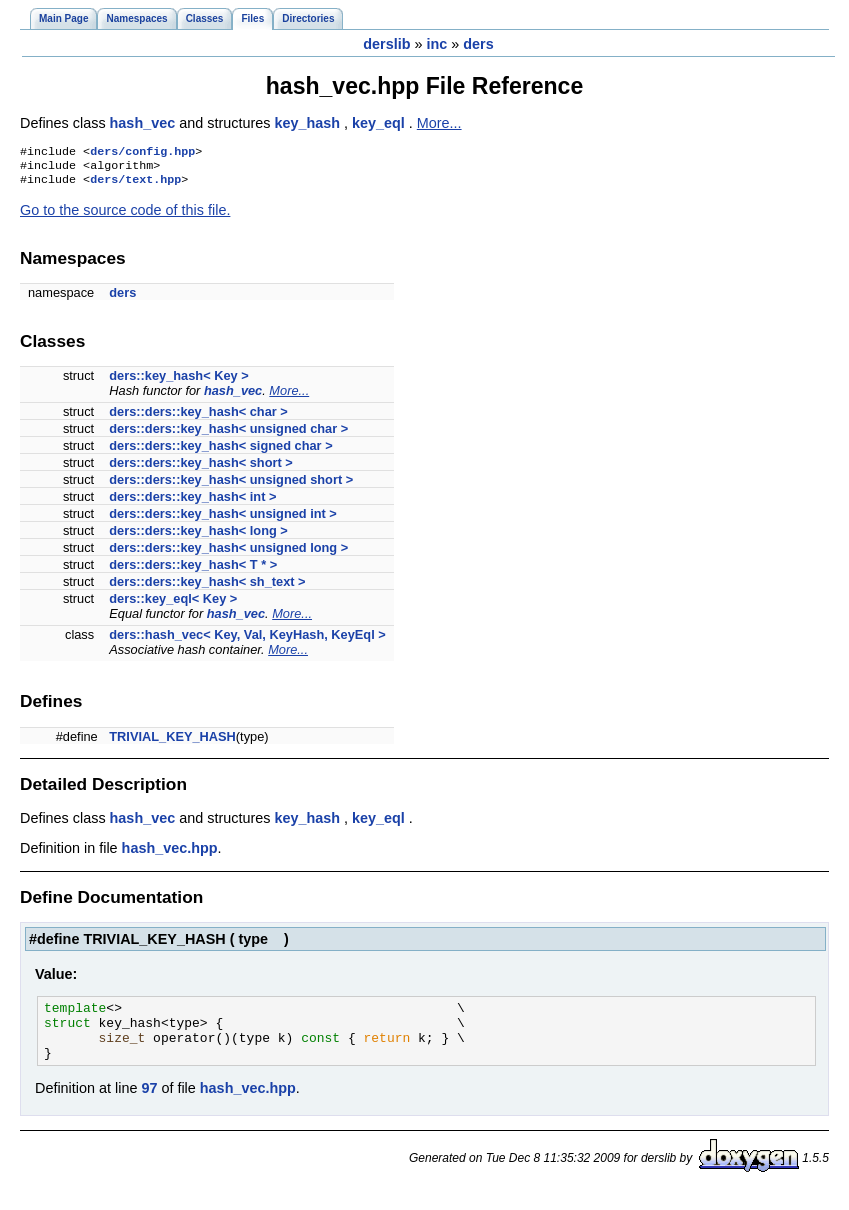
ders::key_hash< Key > (178, 381)
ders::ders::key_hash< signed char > (220, 451)
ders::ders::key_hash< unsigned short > (231, 485)
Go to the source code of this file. (125, 216)
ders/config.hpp (142, 153)
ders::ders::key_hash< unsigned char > (228, 434)
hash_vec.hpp (170, 854)
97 (149, 1106)
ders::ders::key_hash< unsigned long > (228, 553)
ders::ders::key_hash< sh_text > (207, 587)
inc (436, 44)
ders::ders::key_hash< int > (192, 502)
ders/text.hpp (135, 185)
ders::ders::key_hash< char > (198, 417)
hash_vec (145, 123)
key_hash (309, 123)
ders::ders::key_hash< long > (198, 536)
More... (439, 123)
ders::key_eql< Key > (173, 604)
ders (478, 44)
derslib (386, 44)
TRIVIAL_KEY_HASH (172, 742)
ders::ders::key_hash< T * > (193, 570)
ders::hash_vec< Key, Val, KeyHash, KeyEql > (247, 640)
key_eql (380, 123)
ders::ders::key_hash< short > (201, 468)
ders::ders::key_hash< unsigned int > (223, 519)
